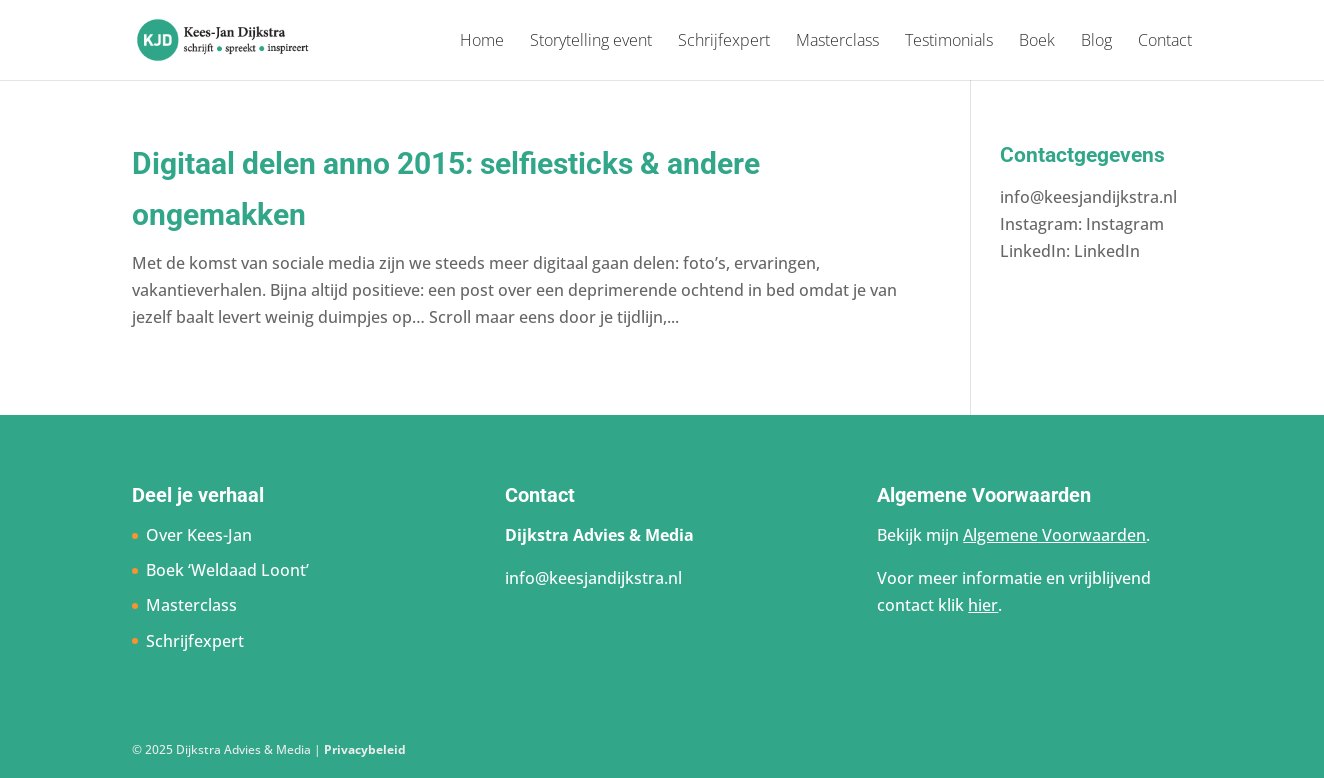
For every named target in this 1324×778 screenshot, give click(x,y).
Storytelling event (591, 42)
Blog (1096, 42)
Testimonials (949, 42)
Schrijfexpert (724, 42)
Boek (1037, 42)
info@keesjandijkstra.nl (1088, 197)
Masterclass (837, 42)
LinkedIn (1107, 251)
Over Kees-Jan (199, 535)
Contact (1165, 42)
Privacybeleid (365, 749)
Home (482, 42)
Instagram (1125, 224)
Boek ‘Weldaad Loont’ (227, 570)
